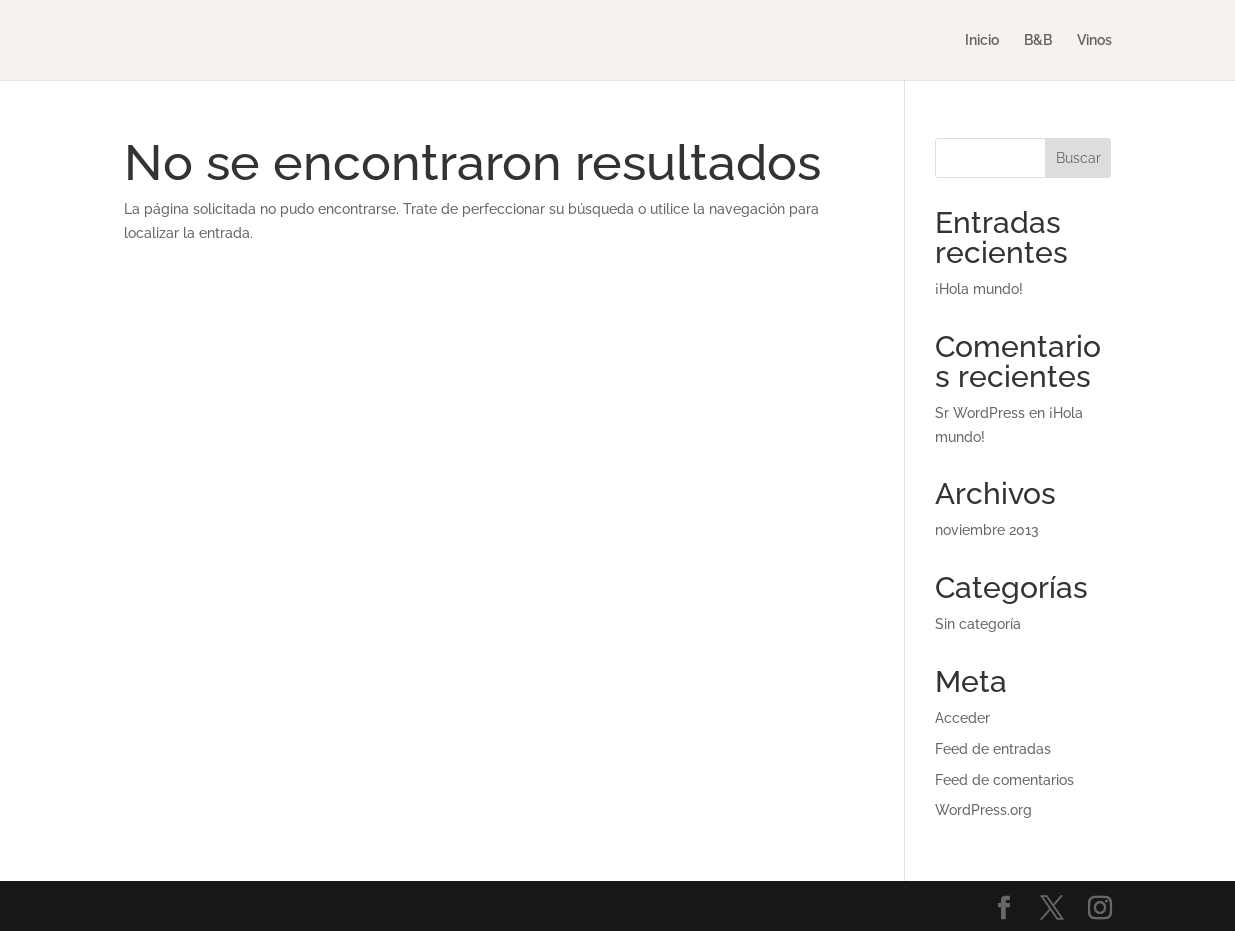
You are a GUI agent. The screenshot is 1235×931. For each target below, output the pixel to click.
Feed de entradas (993, 749)
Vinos (1094, 40)
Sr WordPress (980, 413)
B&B (1038, 40)
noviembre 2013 (987, 530)
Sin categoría (978, 624)
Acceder (962, 718)
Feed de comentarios (1004, 780)
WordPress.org (983, 810)
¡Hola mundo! (979, 289)
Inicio (982, 40)
